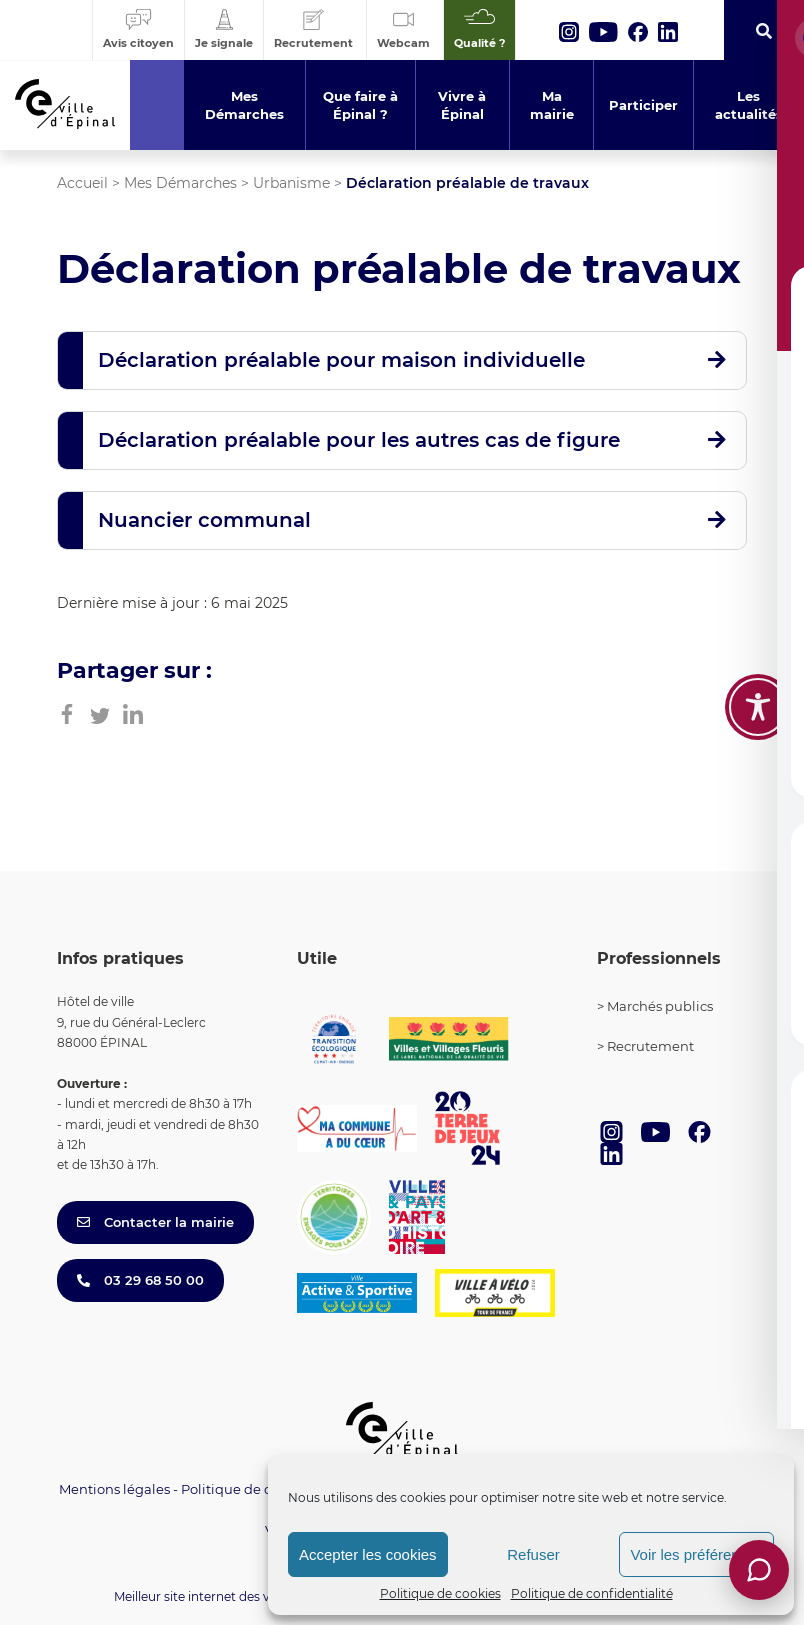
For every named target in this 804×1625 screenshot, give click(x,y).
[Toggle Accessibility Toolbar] (758, 707)
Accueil (82, 183)
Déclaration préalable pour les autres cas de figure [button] (359, 440)
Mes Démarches (180, 183)
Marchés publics (660, 1006)
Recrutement (650, 1046)
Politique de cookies (440, 1593)
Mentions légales (114, 1489)
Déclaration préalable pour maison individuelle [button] (341, 360)
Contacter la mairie (155, 1222)
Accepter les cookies (368, 1554)
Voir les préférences (696, 1554)
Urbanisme (291, 183)
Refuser (533, 1554)
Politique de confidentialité (592, 1593)
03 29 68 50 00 (140, 1280)
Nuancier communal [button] (204, 520)
